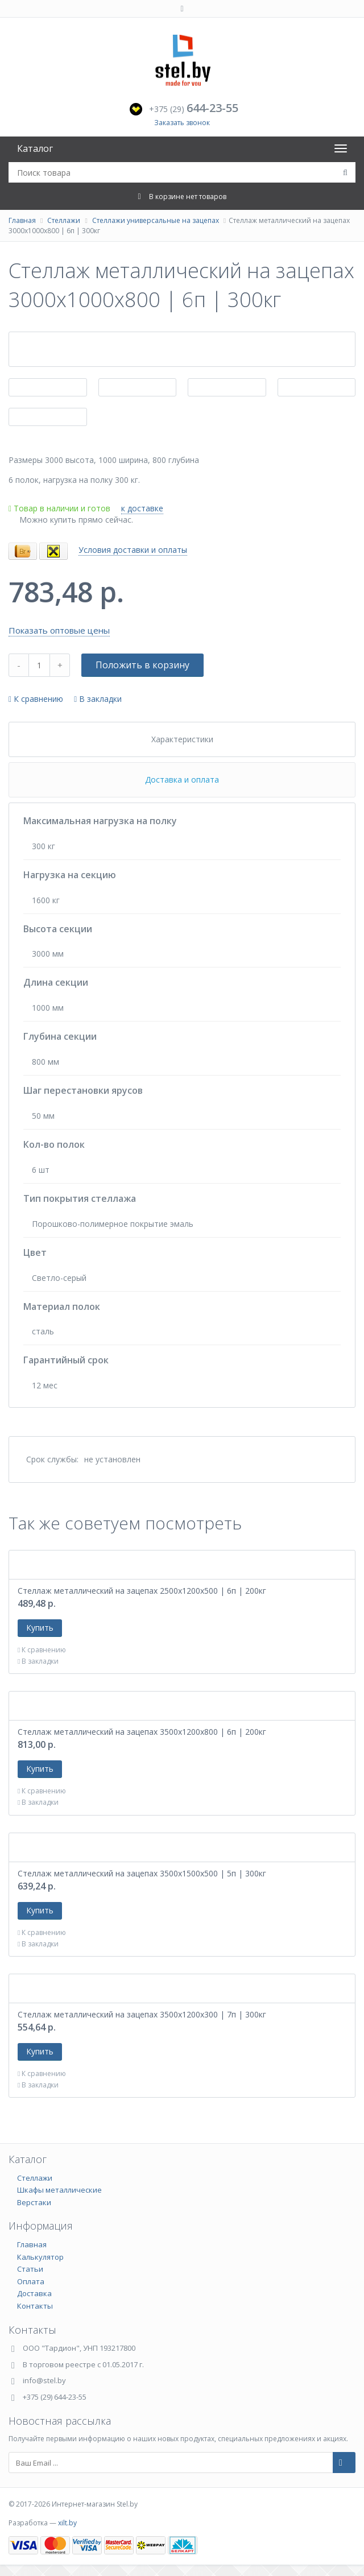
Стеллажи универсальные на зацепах (155, 220)
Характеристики (182, 739)
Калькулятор (40, 2257)
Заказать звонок (182, 122)
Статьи (30, 2269)
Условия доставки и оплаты (132, 549)
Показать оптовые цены (59, 630)
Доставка (34, 2293)
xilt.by (67, 2523)
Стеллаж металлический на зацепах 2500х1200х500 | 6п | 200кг (142, 1590)
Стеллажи (63, 220)
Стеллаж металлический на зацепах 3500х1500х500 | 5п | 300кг (142, 1873)
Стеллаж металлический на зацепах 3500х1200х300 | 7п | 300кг (142, 2014)
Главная (22, 220)
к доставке (142, 508)
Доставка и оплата (182, 779)
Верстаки (34, 2202)
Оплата (30, 2281)
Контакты (35, 2306)
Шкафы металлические (59, 2190)
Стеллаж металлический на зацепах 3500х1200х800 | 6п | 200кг (142, 1731)
